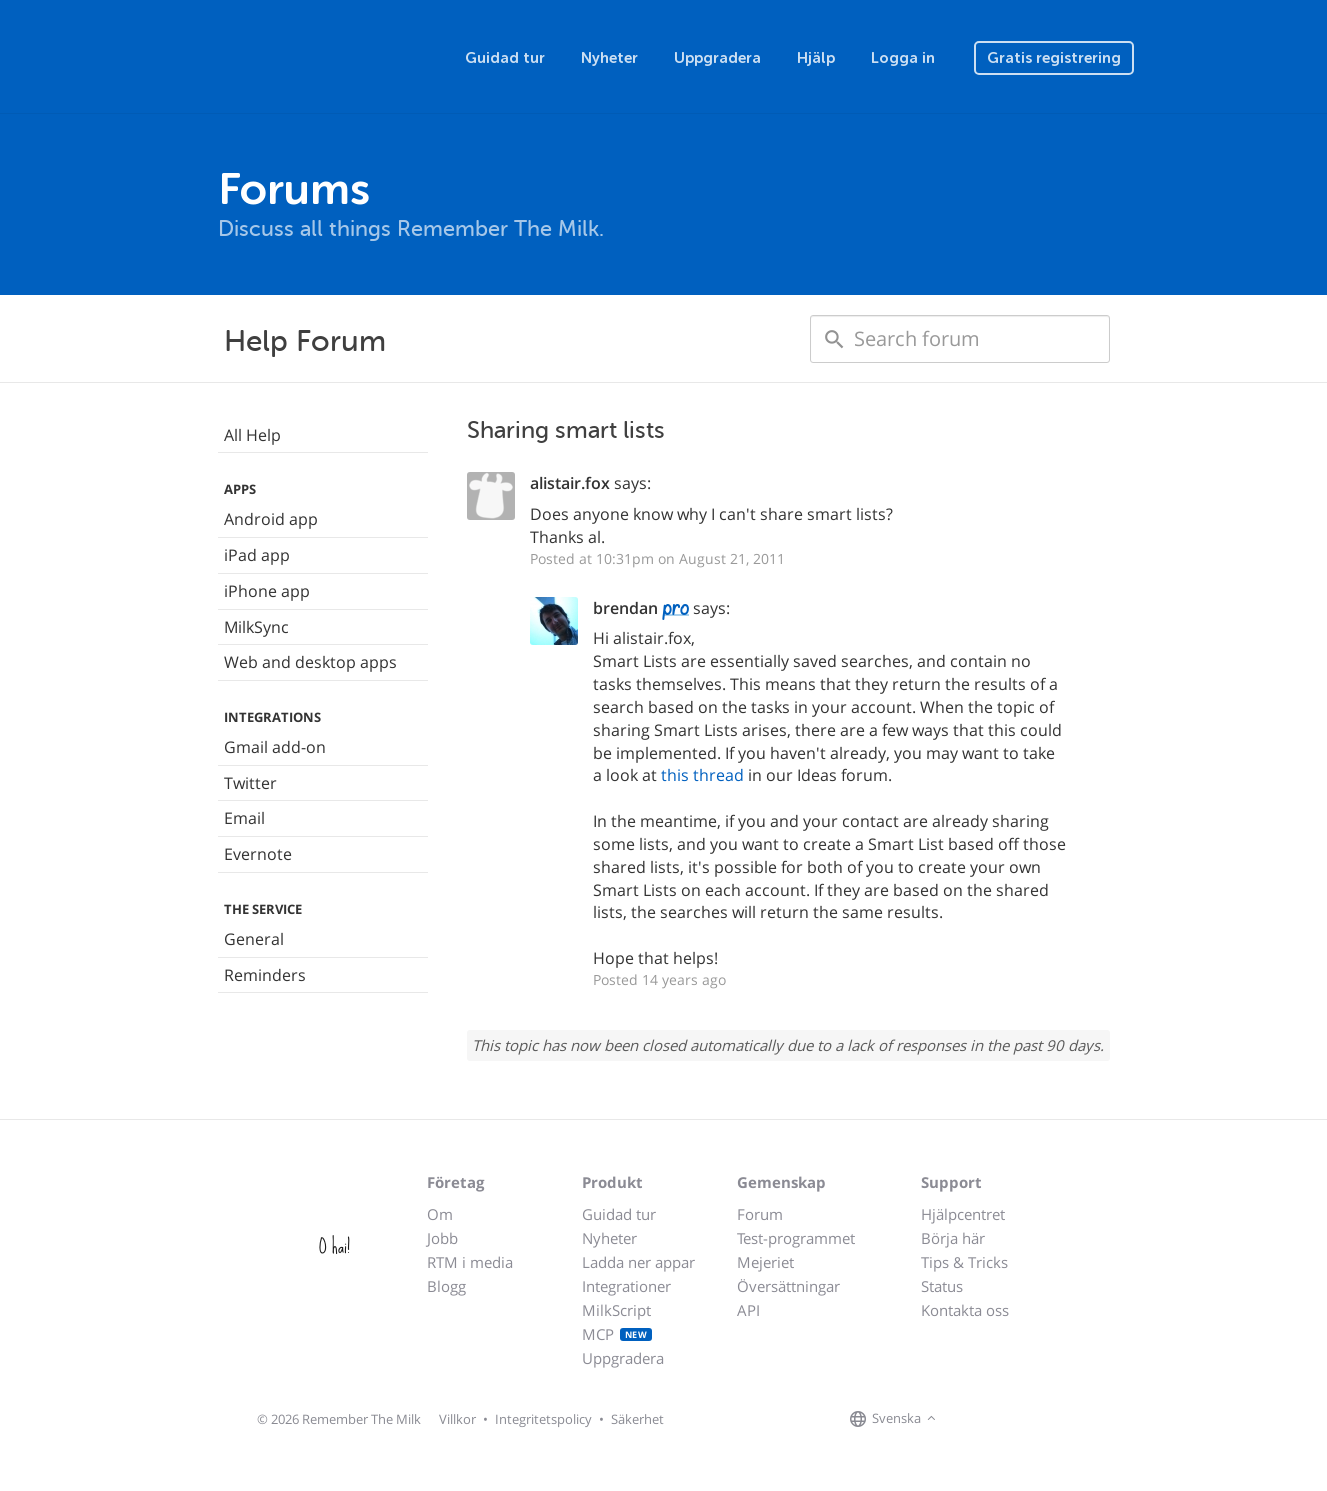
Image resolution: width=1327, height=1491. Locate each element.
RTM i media (470, 1262)
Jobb (442, 1238)
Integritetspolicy (543, 1419)
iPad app (257, 555)
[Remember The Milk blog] (1023, 1420)
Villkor (457, 1419)
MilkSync (256, 627)
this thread (702, 775)
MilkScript (616, 1310)
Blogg (446, 1286)
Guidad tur (505, 58)
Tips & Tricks (964, 1262)
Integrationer (626, 1286)
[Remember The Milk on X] (998, 1420)
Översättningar (788, 1286)
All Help (252, 435)
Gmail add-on (275, 747)
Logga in (903, 58)
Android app (271, 519)
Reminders (265, 975)
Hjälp (816, 58)
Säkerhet (637, 1419)
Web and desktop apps (310, 662)
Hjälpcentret (963, 1214)
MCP (617, 1334)
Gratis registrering (1054, 58)
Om (440, 1214)
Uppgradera (717, 58)
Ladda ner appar (638, 1262)
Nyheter (609, 58)
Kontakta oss (965, 1310)
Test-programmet (796, 1238)
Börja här (953, 1238)
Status (942, 1286)
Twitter (250, 783)
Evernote (258, 854)
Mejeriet (765, 1262)
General (254, 939)
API (748, 1310)
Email (244, 818)
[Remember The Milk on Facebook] (970, 1420)
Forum (760, 1214)
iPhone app (267, 591)
